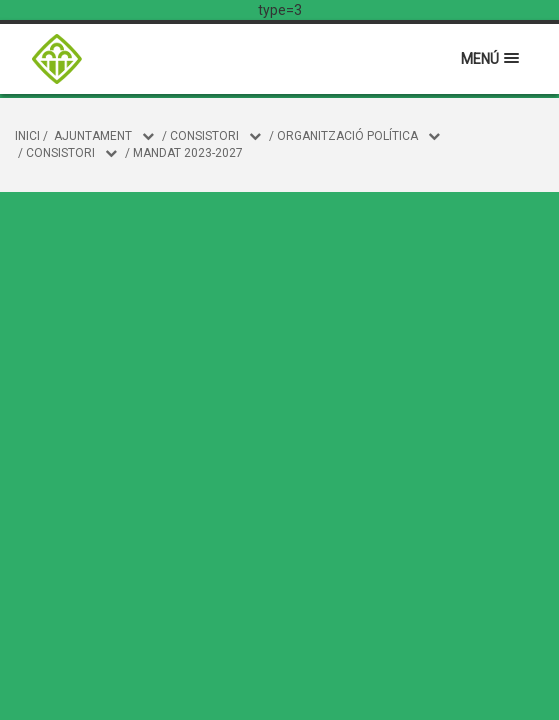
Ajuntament (93, 136)
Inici (27, 136)
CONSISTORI (204, 136)
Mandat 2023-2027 (188, 153)
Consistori (60, 153)
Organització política (347, 136)
